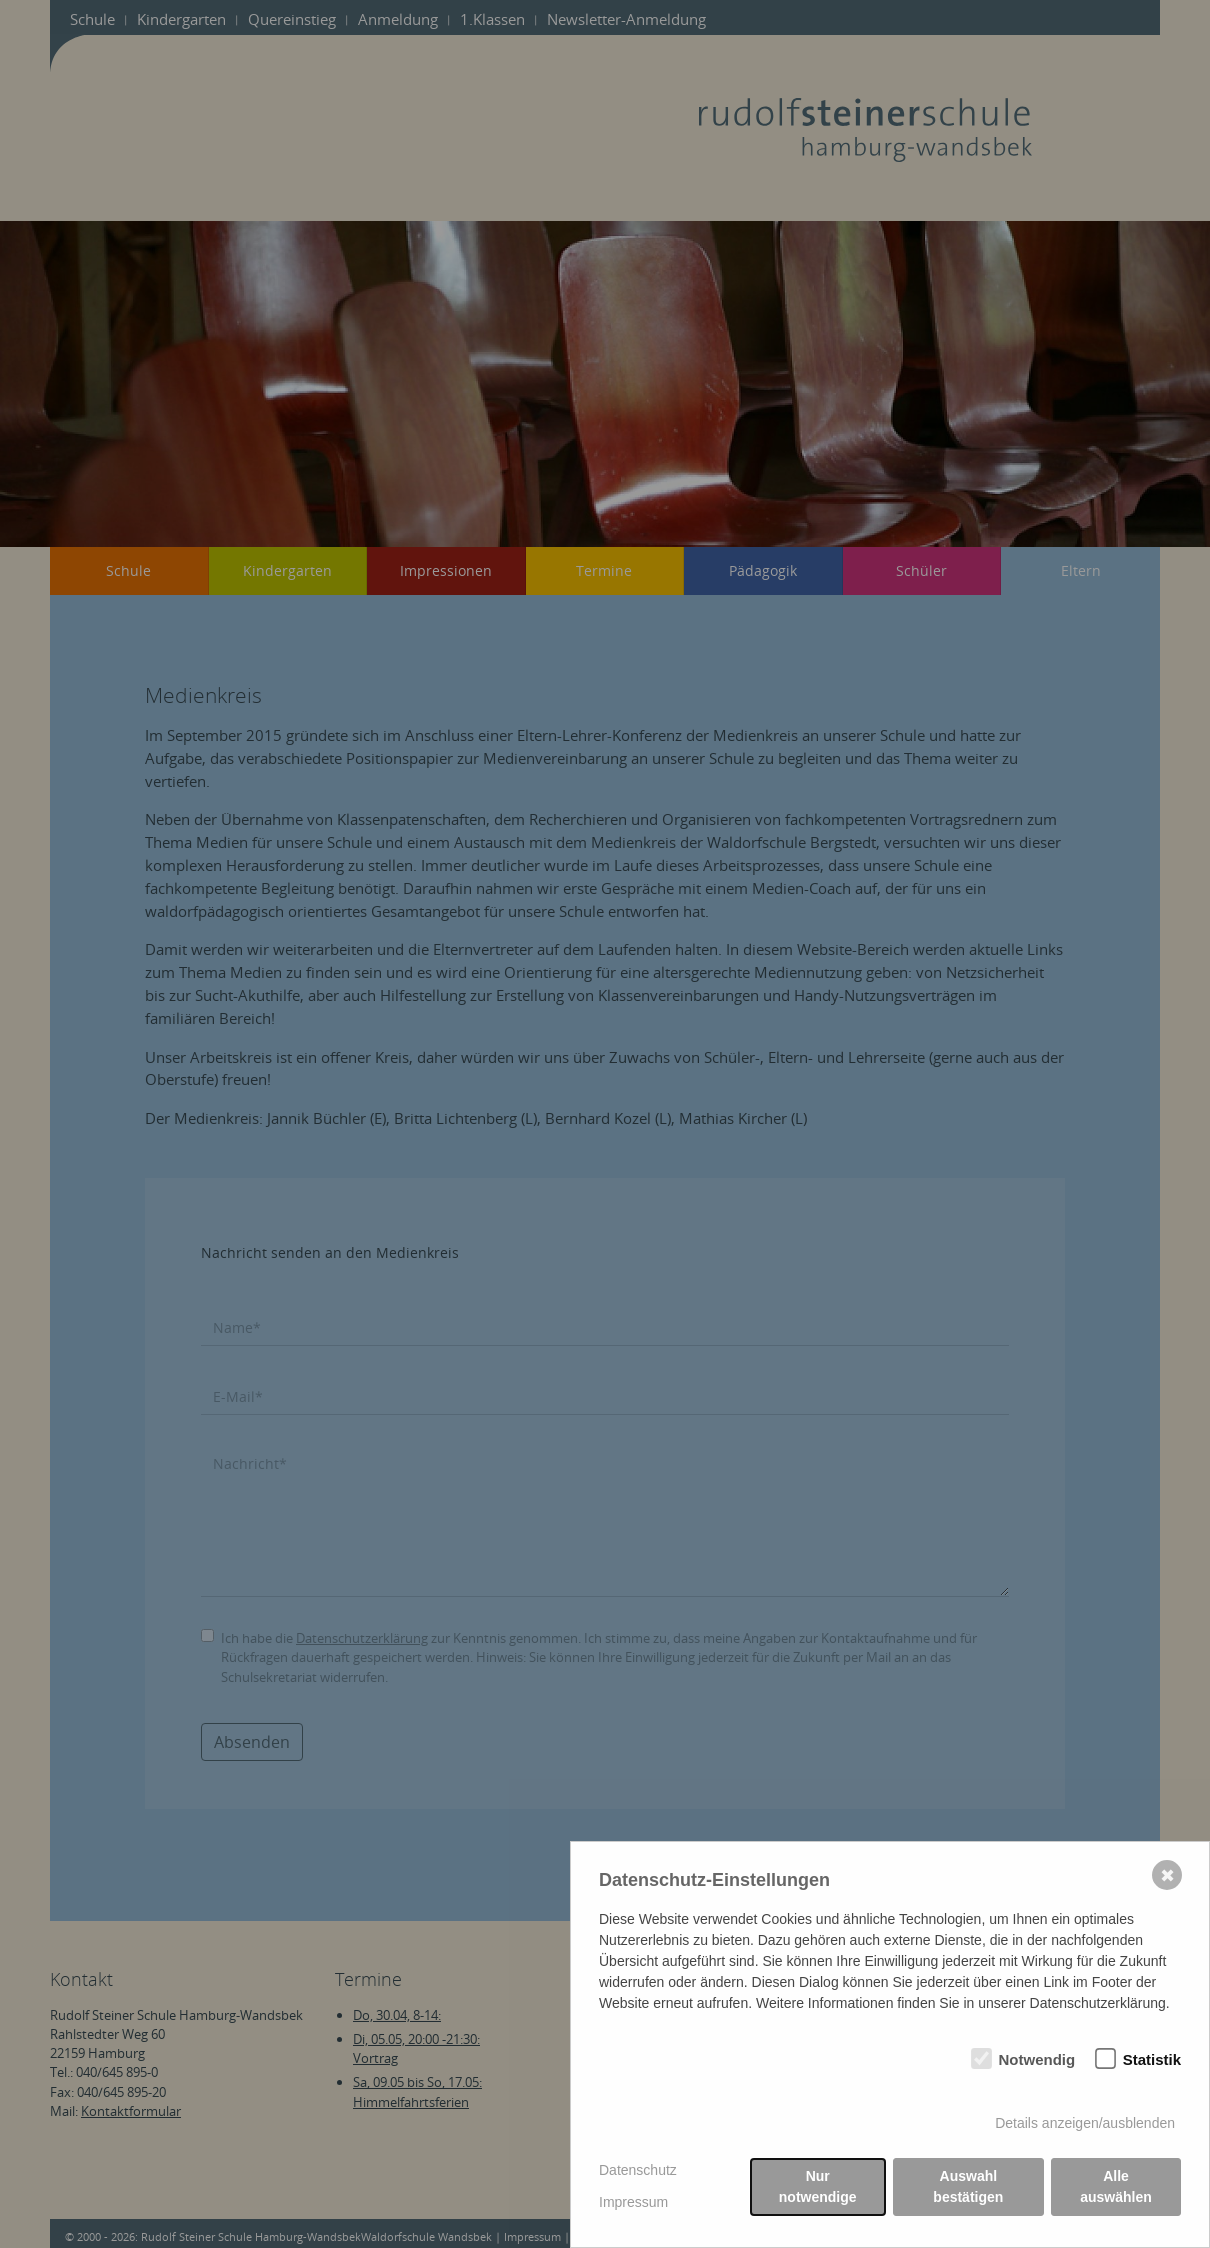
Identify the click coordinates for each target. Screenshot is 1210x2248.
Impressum (633, 2202)
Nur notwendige (818, 2186)
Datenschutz (638, 2170)
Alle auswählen (1116, 2186)
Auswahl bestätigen (968, 2186)
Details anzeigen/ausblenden (1085, 2123)
